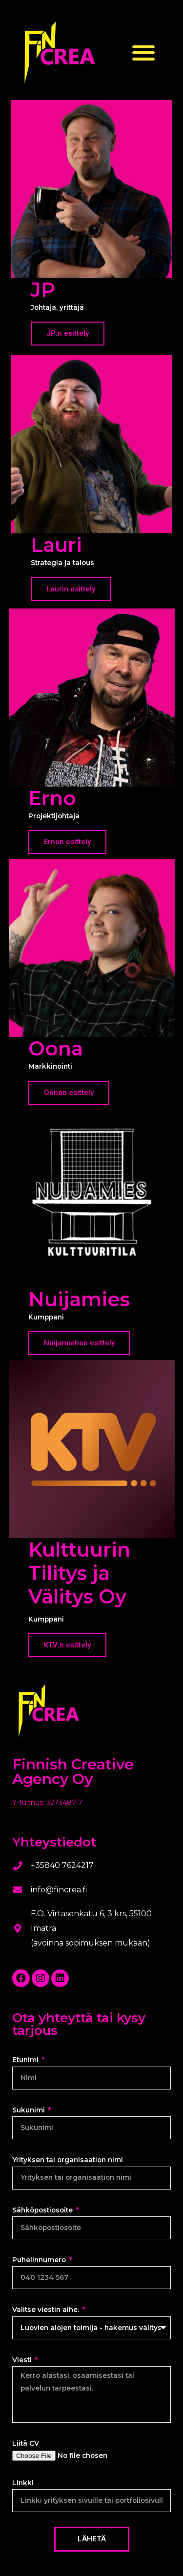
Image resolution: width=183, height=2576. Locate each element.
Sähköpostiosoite (43, 2210)
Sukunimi (29, 2110)
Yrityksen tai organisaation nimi (67, 2160)
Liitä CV (25, 2443)
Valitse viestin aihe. (46, 2309)
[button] (143, 52)
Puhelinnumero (40, 2260)
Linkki (23, 2483)
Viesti (23, 2360)
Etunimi (26, 2060)
